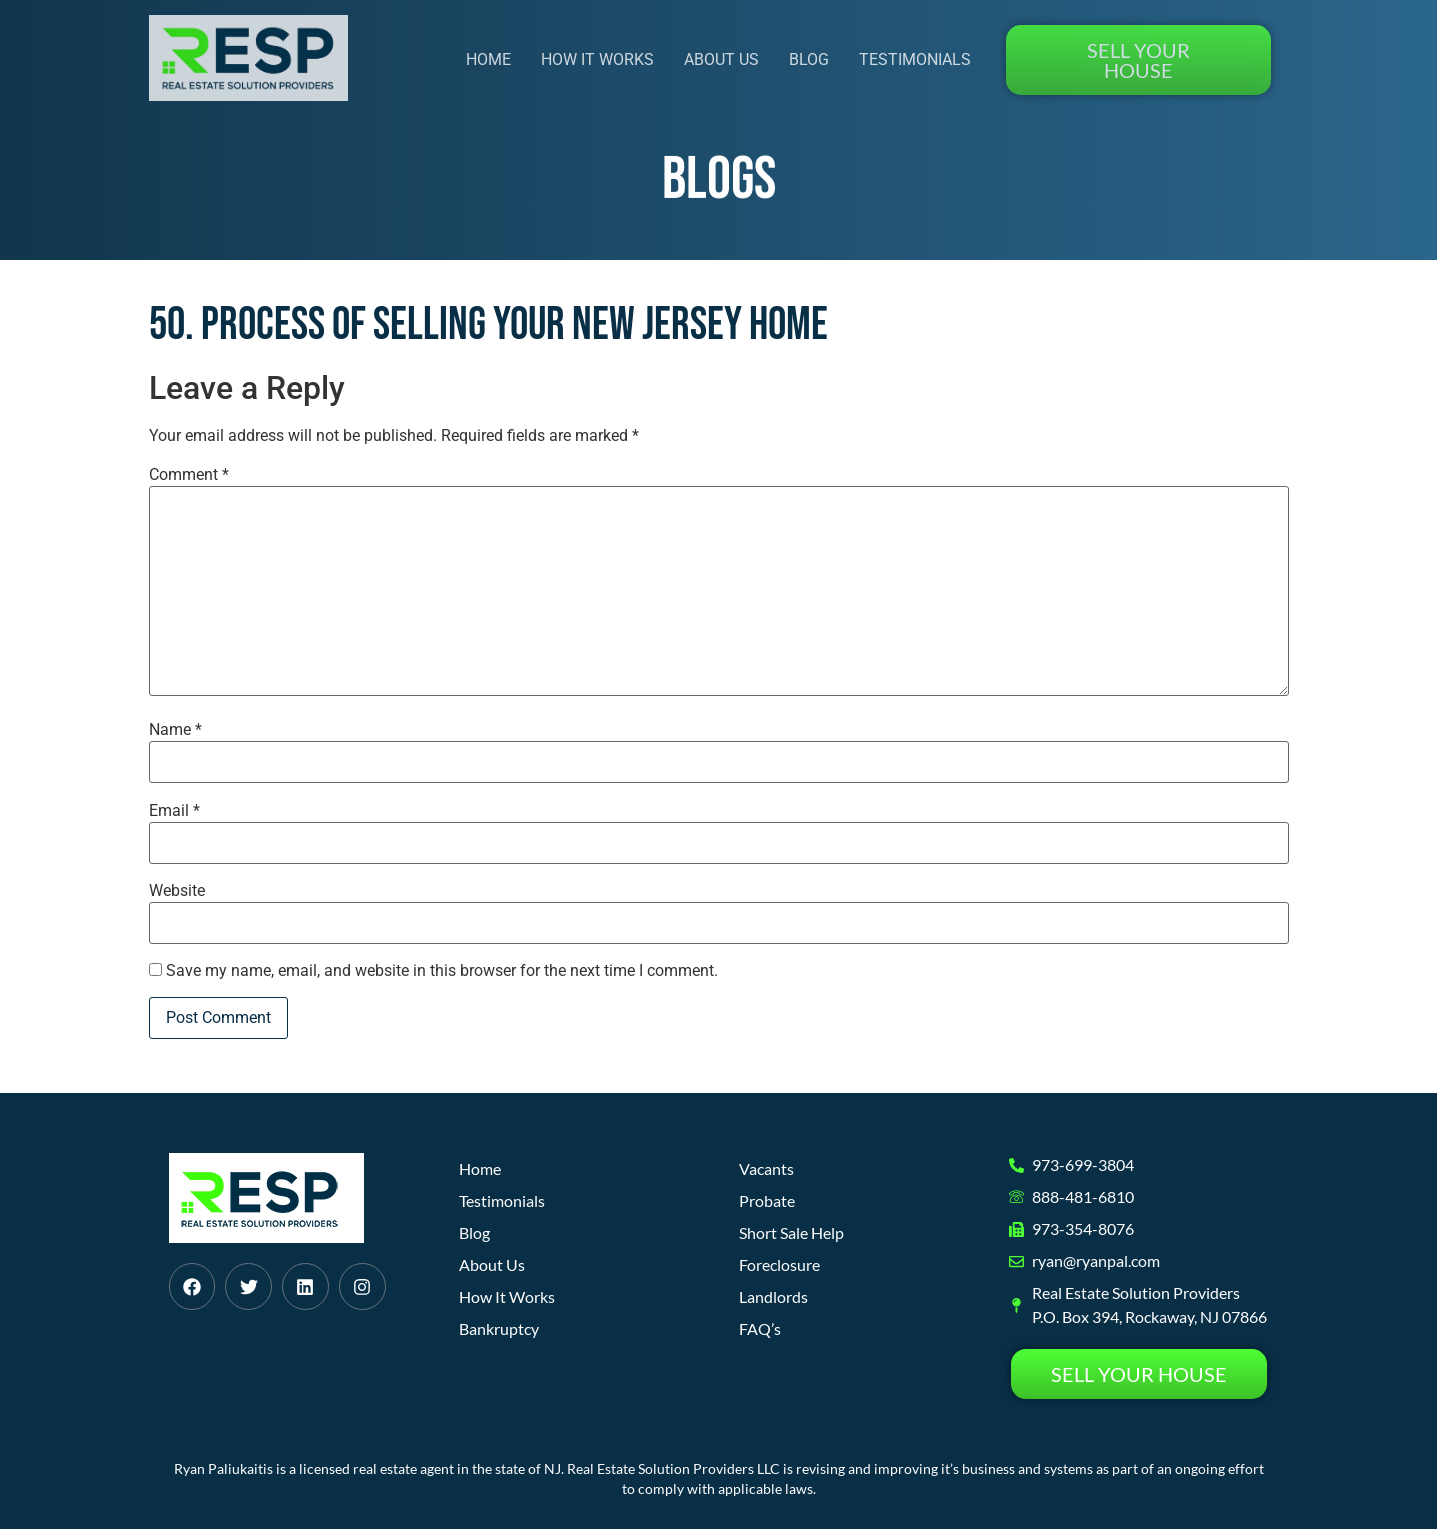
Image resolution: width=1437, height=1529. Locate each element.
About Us (721, 59)
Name (175, 730)
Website (177, 891)
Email (174, 811)
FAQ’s (760, 1328)
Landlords (773, 1296)
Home (488, 59)
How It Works (597, 59)
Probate (767, 1200)
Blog (809, 59)
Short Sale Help (791, 1232)
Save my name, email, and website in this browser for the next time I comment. (442, 971)
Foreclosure (779, 1264)
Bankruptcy (499, 1328)
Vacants (766, 1168)
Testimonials (915, 59)
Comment (189, 475)
